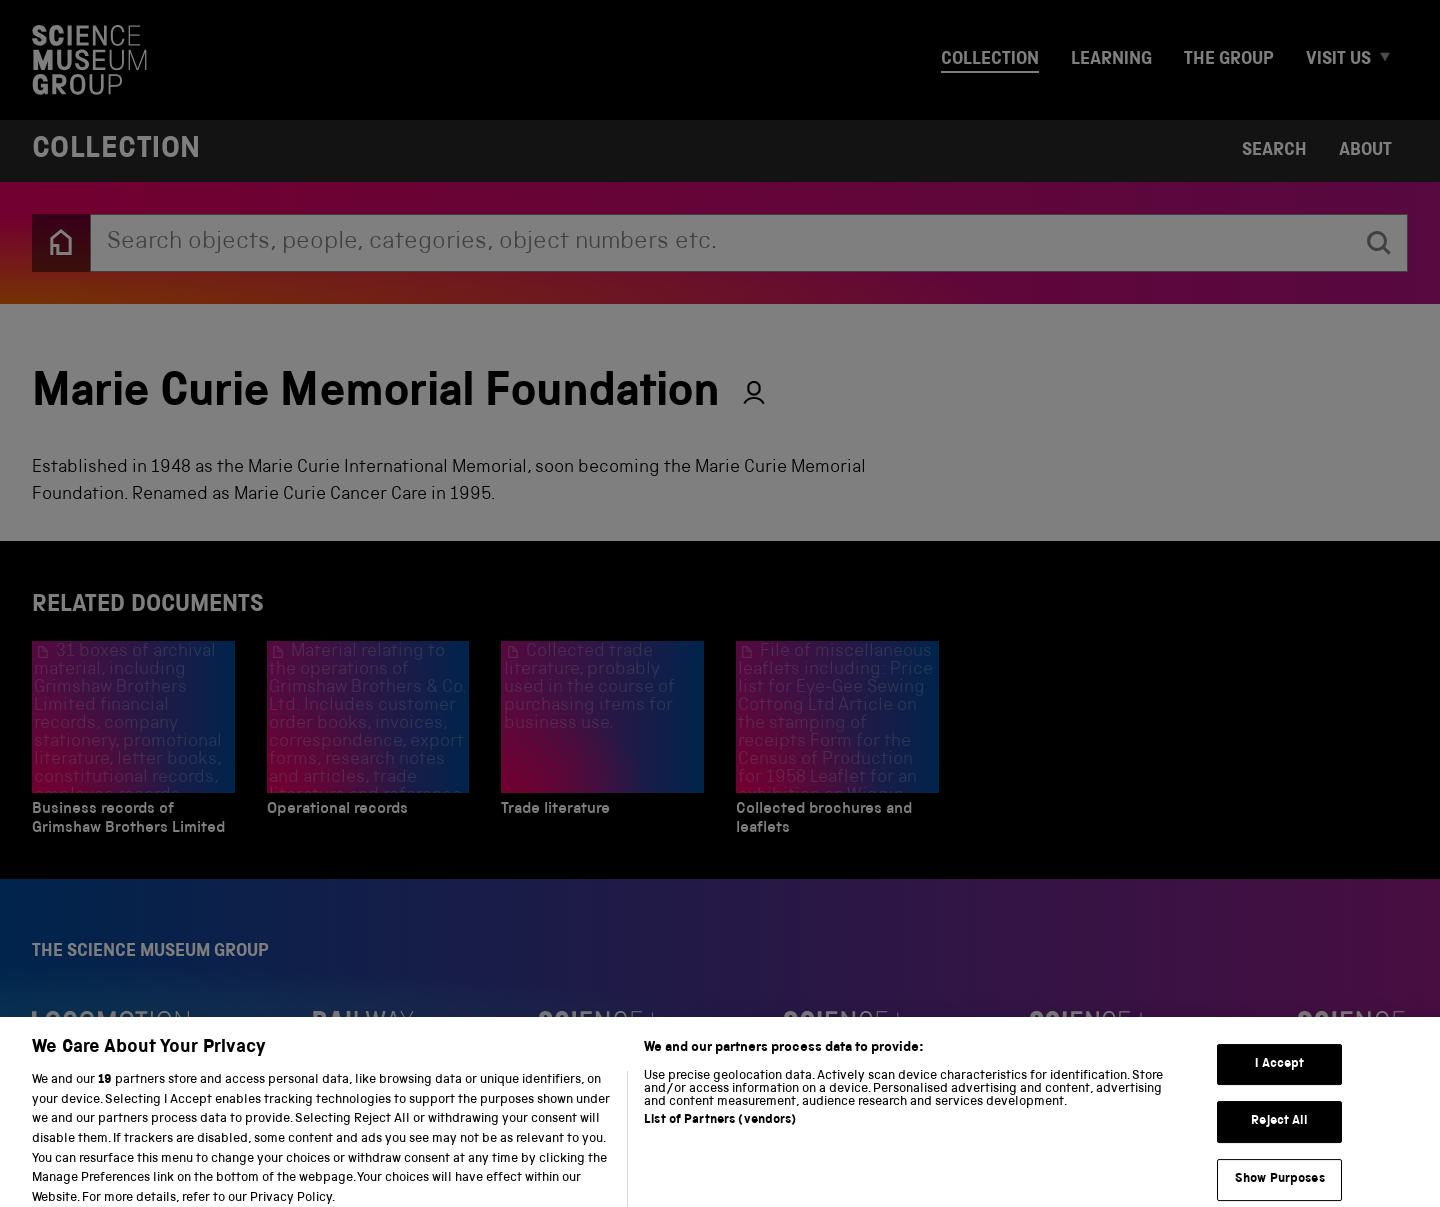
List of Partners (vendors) (720, 1131)
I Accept (1279, 1075)
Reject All (1279, 1132)
